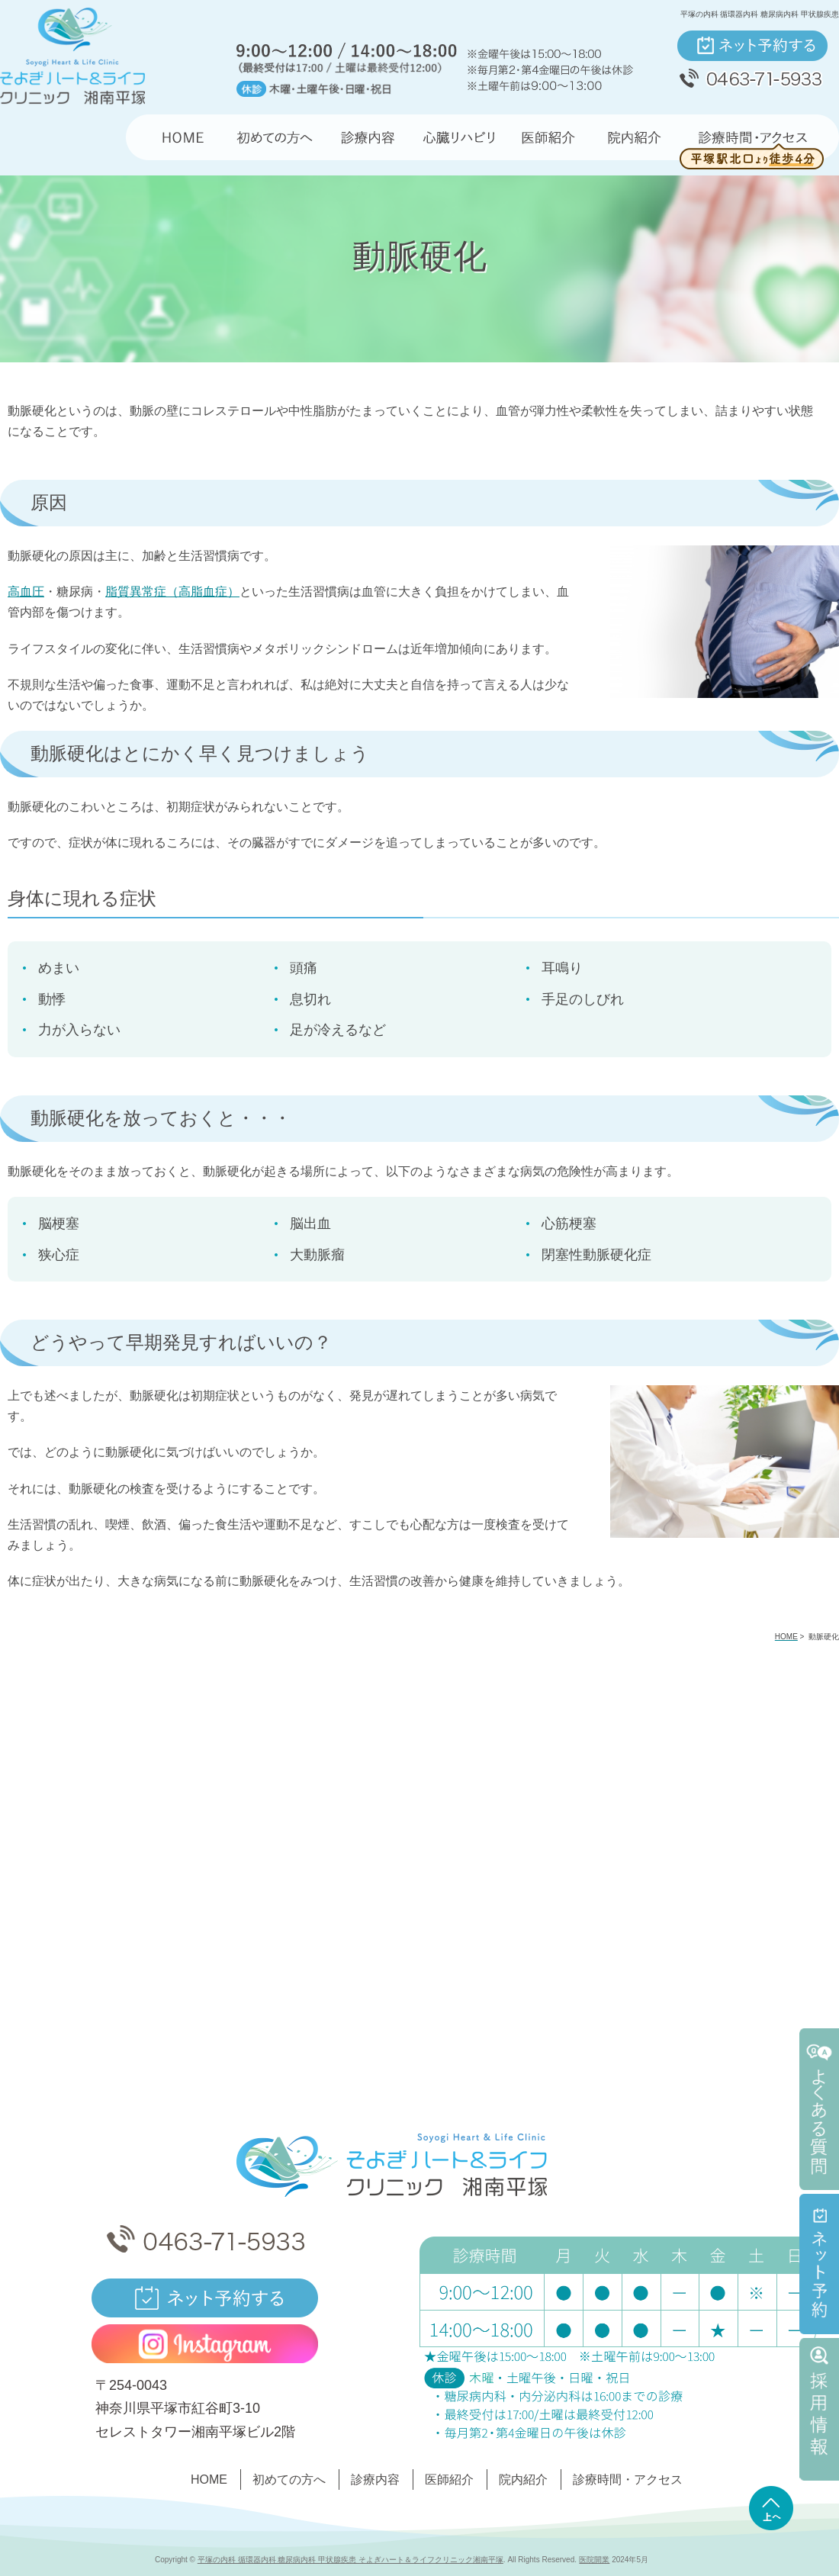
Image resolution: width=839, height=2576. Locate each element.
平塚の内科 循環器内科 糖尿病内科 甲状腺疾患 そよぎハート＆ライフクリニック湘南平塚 (350, 2559)
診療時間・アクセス (628, 2479)
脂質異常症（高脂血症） (172, 591)
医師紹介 (449, 2479)
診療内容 (375, 2479)
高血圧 (26, 591)
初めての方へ (289, 2479)
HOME (209, 2479)
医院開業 (594, 2559)
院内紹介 (523, 2479)
